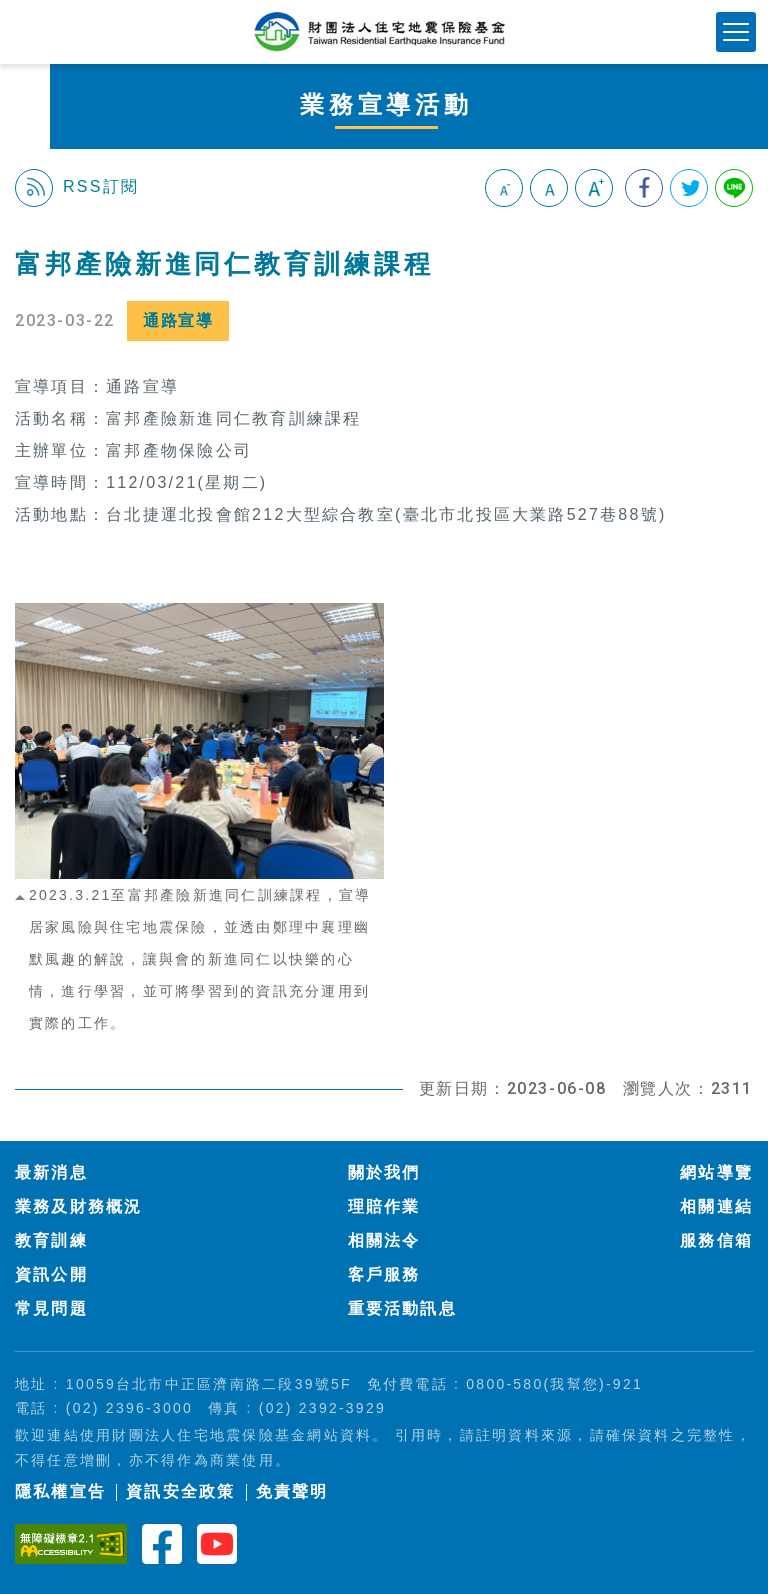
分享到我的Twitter (689, 188)
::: (23, 237)
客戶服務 (384, 1274)
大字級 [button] (594, 188)
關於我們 (384, 1172)
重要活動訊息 (402, 1308)
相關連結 (716, 1206)
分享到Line (734, 188)
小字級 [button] (504, 188)
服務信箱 (716, 1240)
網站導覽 (716, 1172)
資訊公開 (51, 1274)
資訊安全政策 (180, 1491)
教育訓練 (51, 1240)
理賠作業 (384, 1206)
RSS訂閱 (77, 188)
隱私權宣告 (60, 1491)
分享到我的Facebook (644, 188)
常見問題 (51, 1308)
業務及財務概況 (79, 1206)
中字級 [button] (549, 188)
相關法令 (384, 1240)
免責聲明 (292, 1491)
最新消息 (51, 1172)
